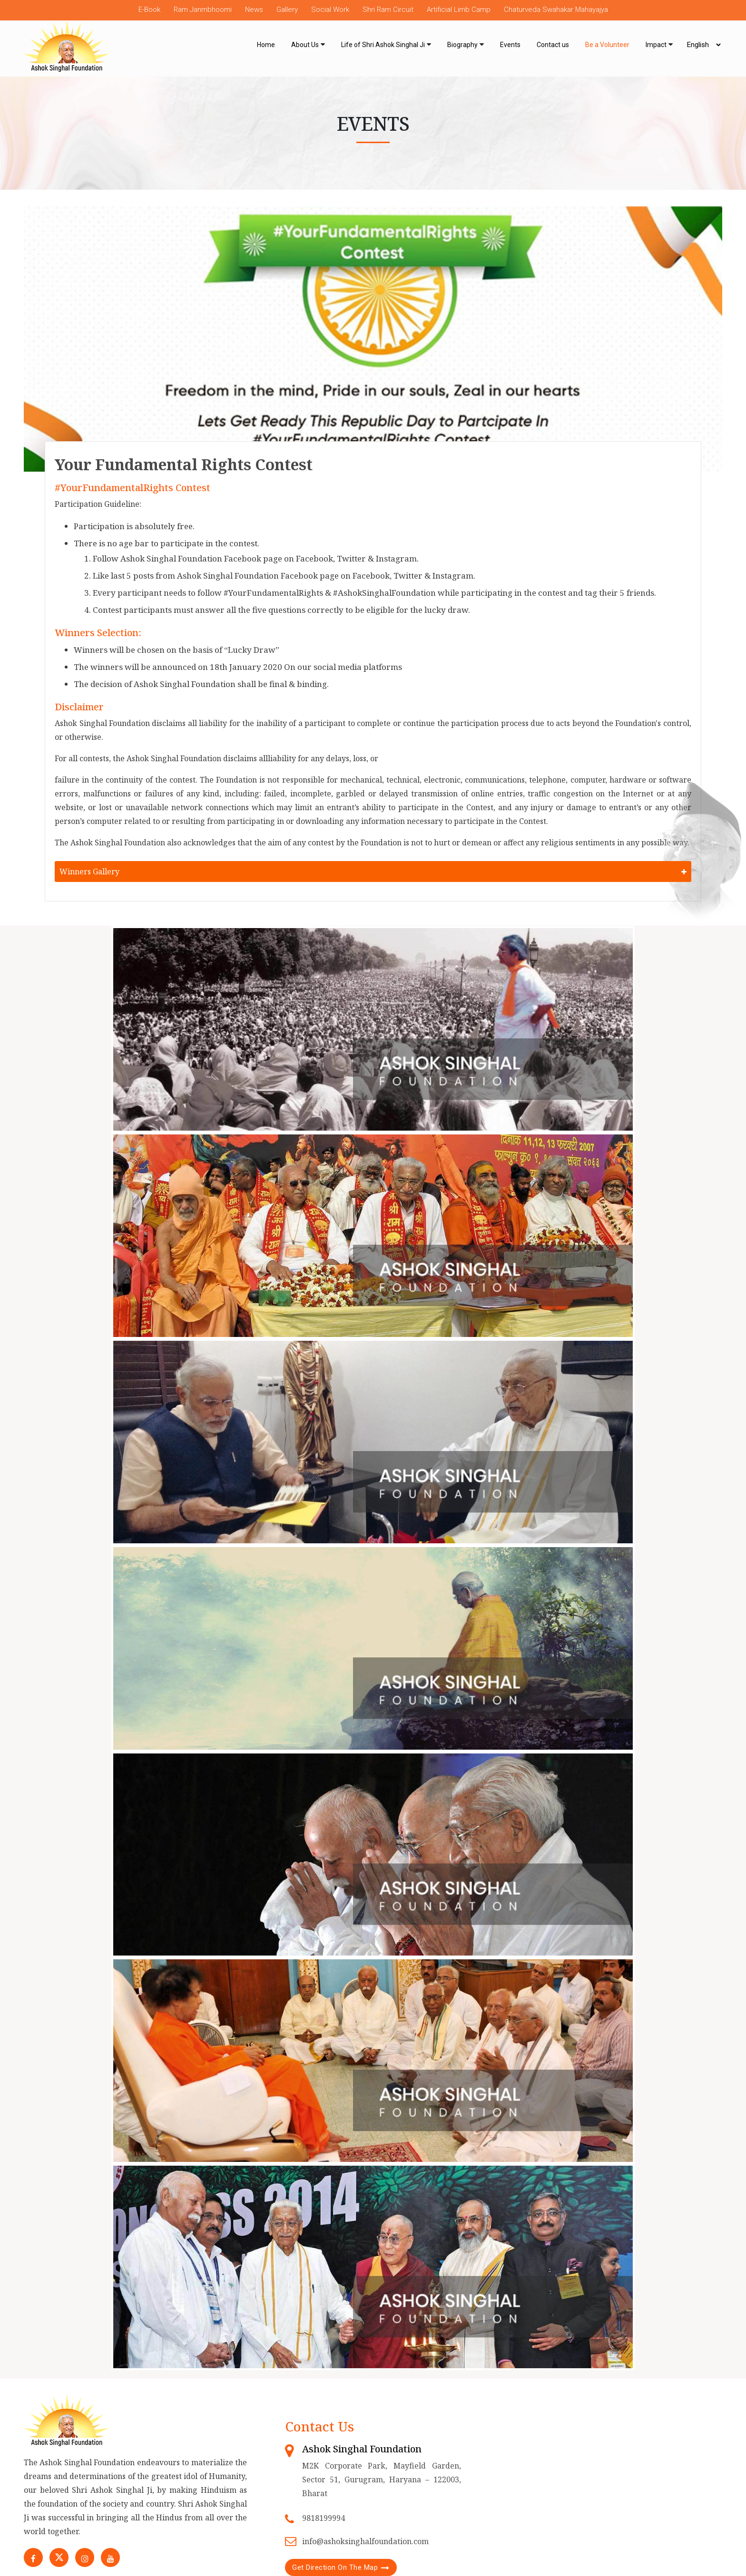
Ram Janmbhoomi (203, 9)
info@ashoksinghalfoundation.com (365, 2541)
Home (266, 44)
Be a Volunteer (607, 44)
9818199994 (323, 2518)
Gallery (287, 9)
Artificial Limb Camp (459, 9)
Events (510, 44)
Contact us (553, 44)
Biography (462, 44)
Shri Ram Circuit (388, 9)
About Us (305, 44)
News (254, 9)
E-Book (149, 9)
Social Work (330, 9)
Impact (656, 44)
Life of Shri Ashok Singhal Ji (383, 44)
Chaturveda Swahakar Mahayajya (556, 9)
